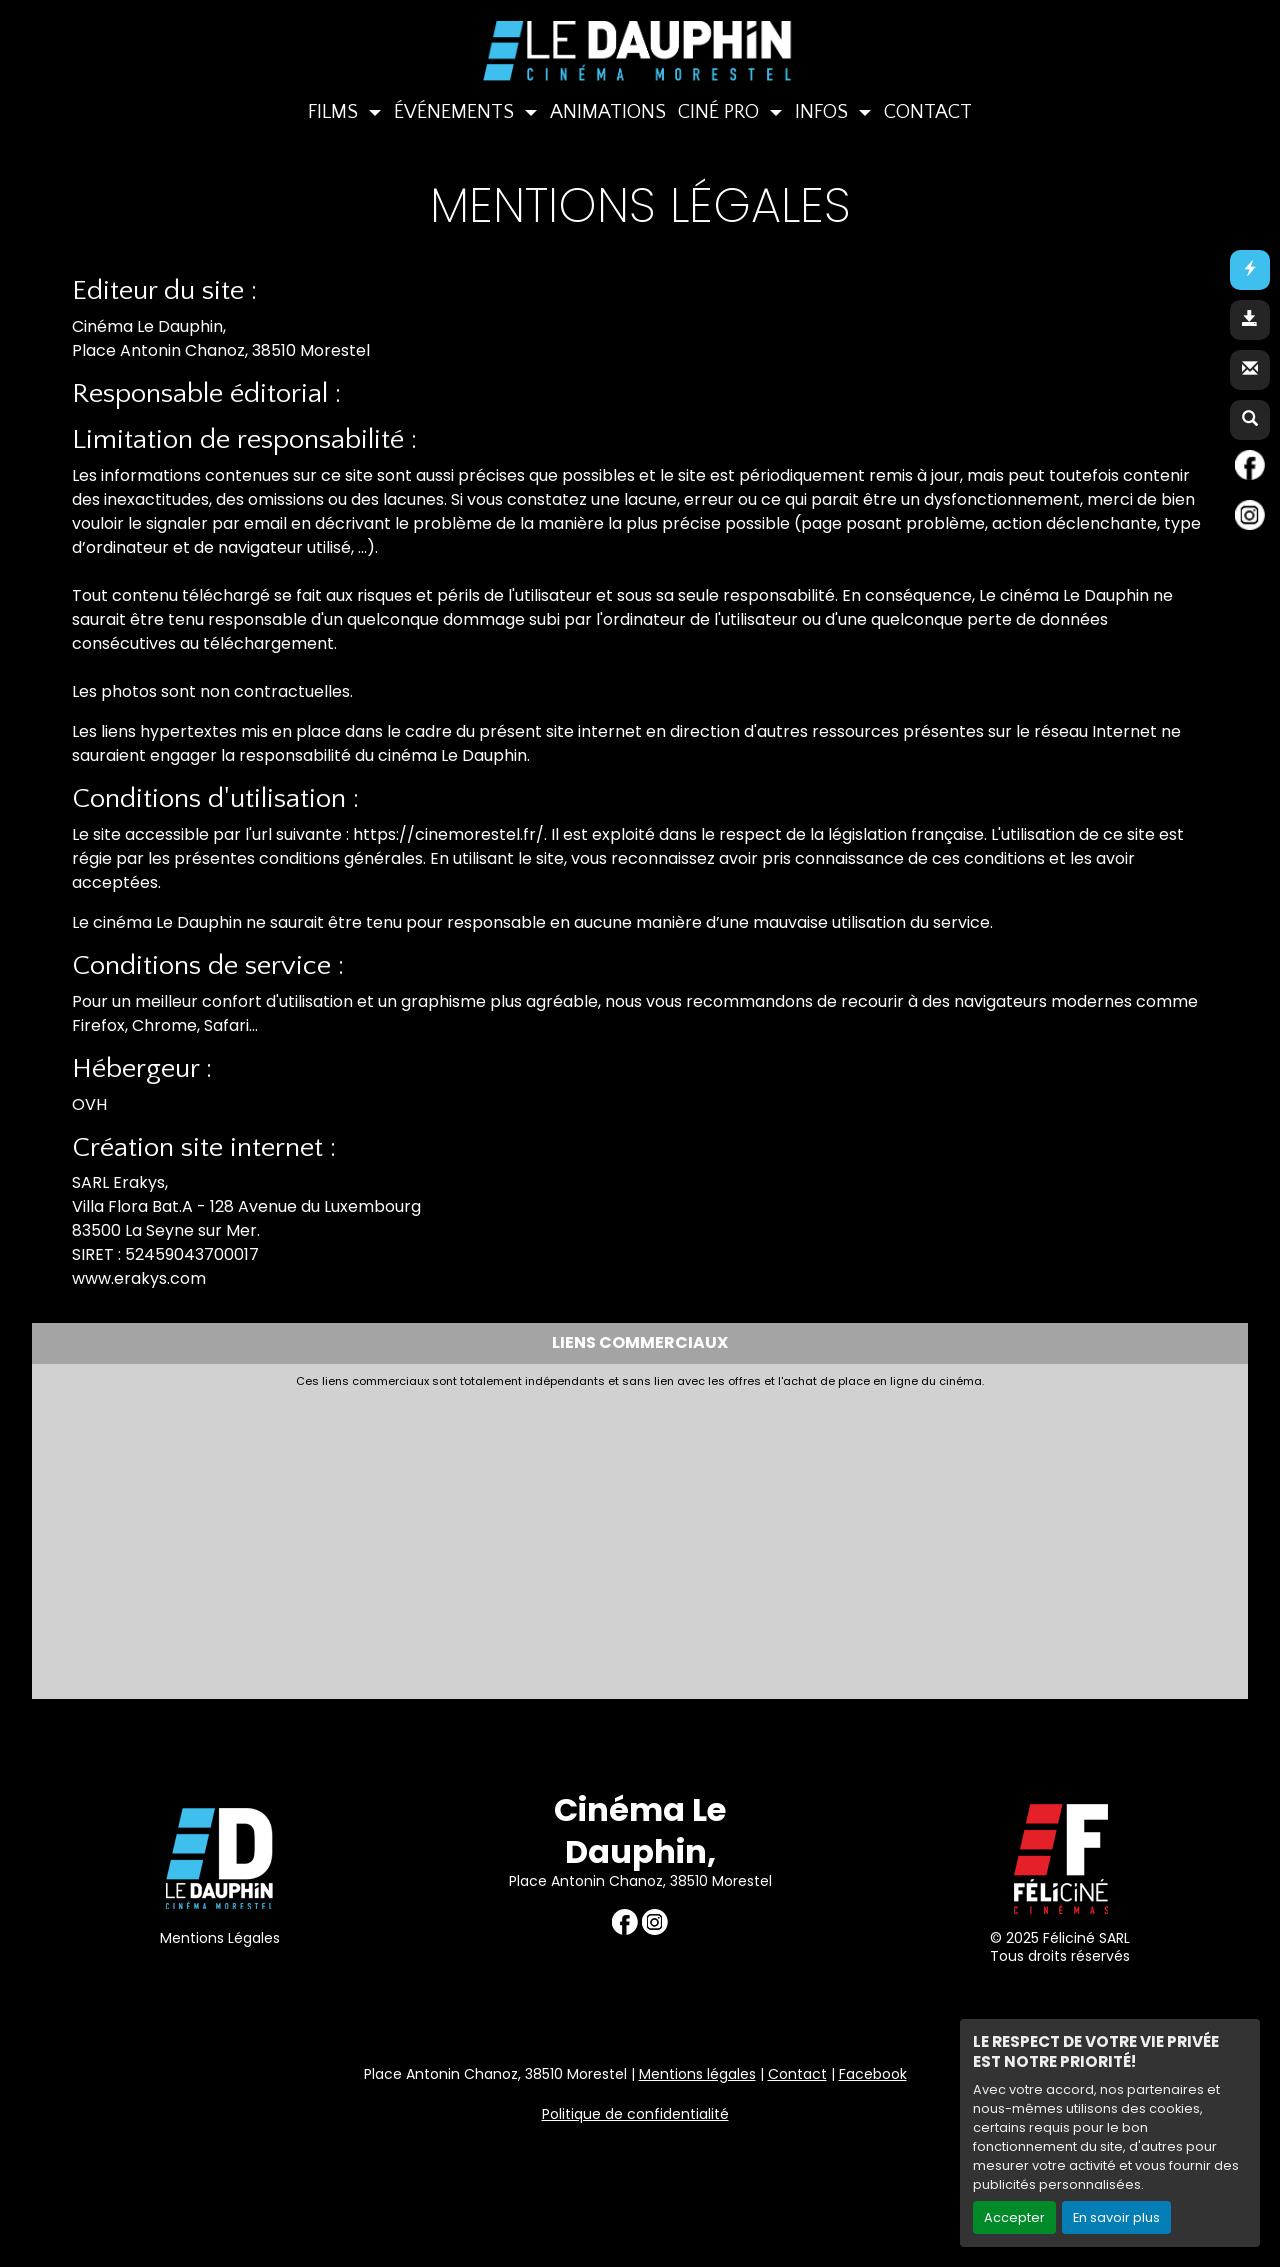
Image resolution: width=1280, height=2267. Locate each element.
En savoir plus (1116, 2217)
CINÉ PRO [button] (721, 112)
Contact (797, 2074)
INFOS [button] (824, 112)
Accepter (1014, 2217)
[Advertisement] (527, 1538)
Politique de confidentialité (635, 2114)
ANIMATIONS (608, 112)
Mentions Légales (220, 1938)
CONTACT (928, 112)
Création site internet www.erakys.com (1133, 2201)
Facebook (873, 2074)
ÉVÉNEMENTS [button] (456, 112)
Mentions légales (697, 2074)
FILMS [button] (335, 112)
